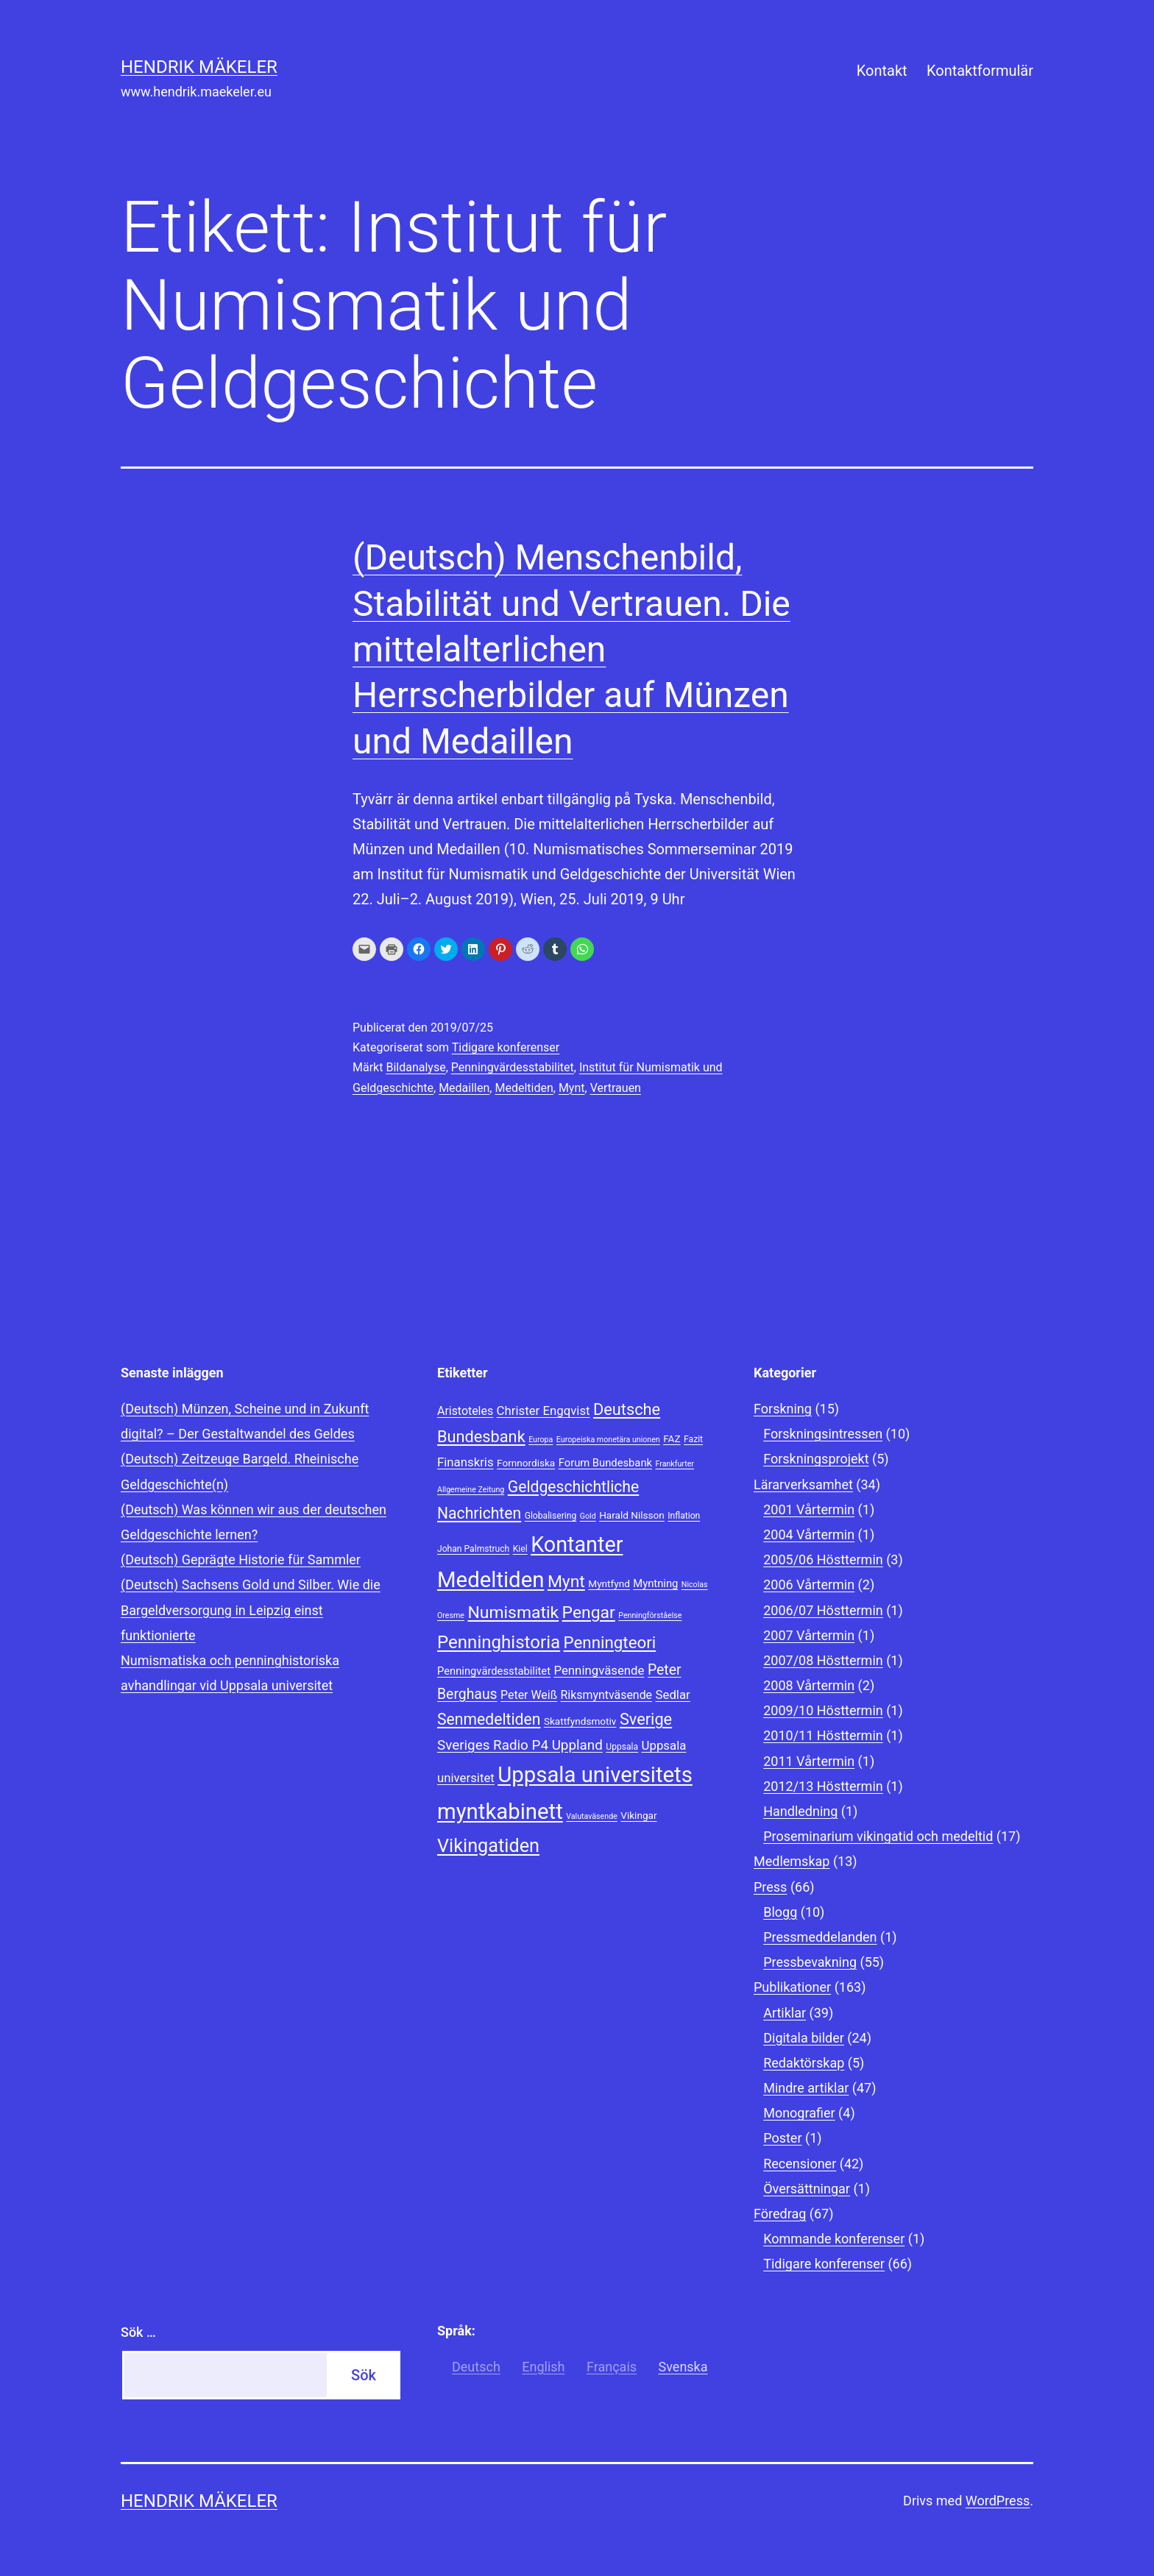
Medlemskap (791, 1861)
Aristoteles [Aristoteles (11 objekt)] (465, 1411)
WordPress (998, 2500)
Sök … (138, 2332)
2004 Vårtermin (808, 1534)
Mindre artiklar (806, 2088)
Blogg (780, 1912)
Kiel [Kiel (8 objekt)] (520, 1549)
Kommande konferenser (834, 2238)
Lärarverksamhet (803, 1484)
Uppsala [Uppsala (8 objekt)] (622, 1747)
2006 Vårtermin (808, 1584)
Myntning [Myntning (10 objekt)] (655, 1583)
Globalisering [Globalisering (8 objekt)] (551, 1516)
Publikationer (792, 1987)
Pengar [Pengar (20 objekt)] (588, 1612)
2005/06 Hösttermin (823, 1559)
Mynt (572, 1088)
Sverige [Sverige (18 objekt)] (646, 1719)
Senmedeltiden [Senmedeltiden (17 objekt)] (488, 1719)
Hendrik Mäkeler (199, 67)
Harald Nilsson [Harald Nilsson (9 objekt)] (632, 1515)
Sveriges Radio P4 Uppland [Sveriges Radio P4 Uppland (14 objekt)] (520, 1745)
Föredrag (780, 2213)
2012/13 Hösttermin (823, 1786)
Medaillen (464, 1088)
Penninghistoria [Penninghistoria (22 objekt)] (498, 1642)
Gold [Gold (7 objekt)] (588, 1516)
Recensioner (799, 2163)
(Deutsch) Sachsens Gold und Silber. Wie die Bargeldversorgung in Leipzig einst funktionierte (250, 1609)
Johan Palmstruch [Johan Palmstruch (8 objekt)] (473, 1549)
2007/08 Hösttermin (823, 1660)
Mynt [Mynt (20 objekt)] (566, 1582)
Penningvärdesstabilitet (512, 1067)
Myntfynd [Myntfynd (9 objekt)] (609, 1583)
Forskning (783, 1408)
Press (770, 1887)
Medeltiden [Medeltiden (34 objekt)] (490, 1579)
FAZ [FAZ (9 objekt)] (671, 1438)
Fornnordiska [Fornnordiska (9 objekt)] (526, 1463)
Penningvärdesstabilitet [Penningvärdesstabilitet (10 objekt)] (494, 1671)
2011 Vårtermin (808, 1761)
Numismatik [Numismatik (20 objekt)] (513, 1612)
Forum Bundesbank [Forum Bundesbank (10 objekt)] (605, 1462)
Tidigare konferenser (505, 1047)
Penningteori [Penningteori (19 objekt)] (610, 1642)
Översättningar (806, 2188)
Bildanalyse (415, 1067)
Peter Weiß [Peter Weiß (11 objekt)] (528, 1695)
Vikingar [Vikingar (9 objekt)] (638, 1815)
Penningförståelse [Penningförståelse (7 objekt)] (650, 1615)
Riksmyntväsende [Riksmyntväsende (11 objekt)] (606, 1695)
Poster (782, 2138)
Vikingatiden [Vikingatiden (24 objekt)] (488, 1845)
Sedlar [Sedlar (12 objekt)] (673, 1694)
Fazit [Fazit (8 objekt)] (693, 1439)
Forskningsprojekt (815, 1458)
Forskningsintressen (822, 1433)
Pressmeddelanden (820, 1937)
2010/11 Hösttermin (823, 1735)
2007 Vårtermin (808, 1635)
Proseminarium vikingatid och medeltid (878, 1836)
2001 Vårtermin (808, 1509)
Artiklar (784, 2012)
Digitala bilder (803, 2037)
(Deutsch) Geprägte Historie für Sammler (241, 1559)
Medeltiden (524, 1088)
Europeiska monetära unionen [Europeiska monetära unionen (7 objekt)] (608, 1439)
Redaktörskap (803, 2063)
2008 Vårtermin (808, 1685)
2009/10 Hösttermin (823, 1710)
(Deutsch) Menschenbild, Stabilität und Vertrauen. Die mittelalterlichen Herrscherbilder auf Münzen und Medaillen (571, 649)
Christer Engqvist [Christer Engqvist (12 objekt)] (543, 1410)
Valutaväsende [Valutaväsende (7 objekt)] (591, 1816)
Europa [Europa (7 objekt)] (540, 1439)
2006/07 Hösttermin (823, 1610)
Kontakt (882, 70)
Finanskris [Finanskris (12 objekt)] (465, 1462)
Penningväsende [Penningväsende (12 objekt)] (598, 1670)
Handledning (800, 1811)
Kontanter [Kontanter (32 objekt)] (577, 1544)
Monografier (799, 2113)
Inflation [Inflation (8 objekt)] (684, 1516)
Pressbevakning (810, 1962)
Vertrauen (615, 1088)
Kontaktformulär (980, 70)
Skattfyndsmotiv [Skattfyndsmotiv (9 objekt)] (580, 1721)
